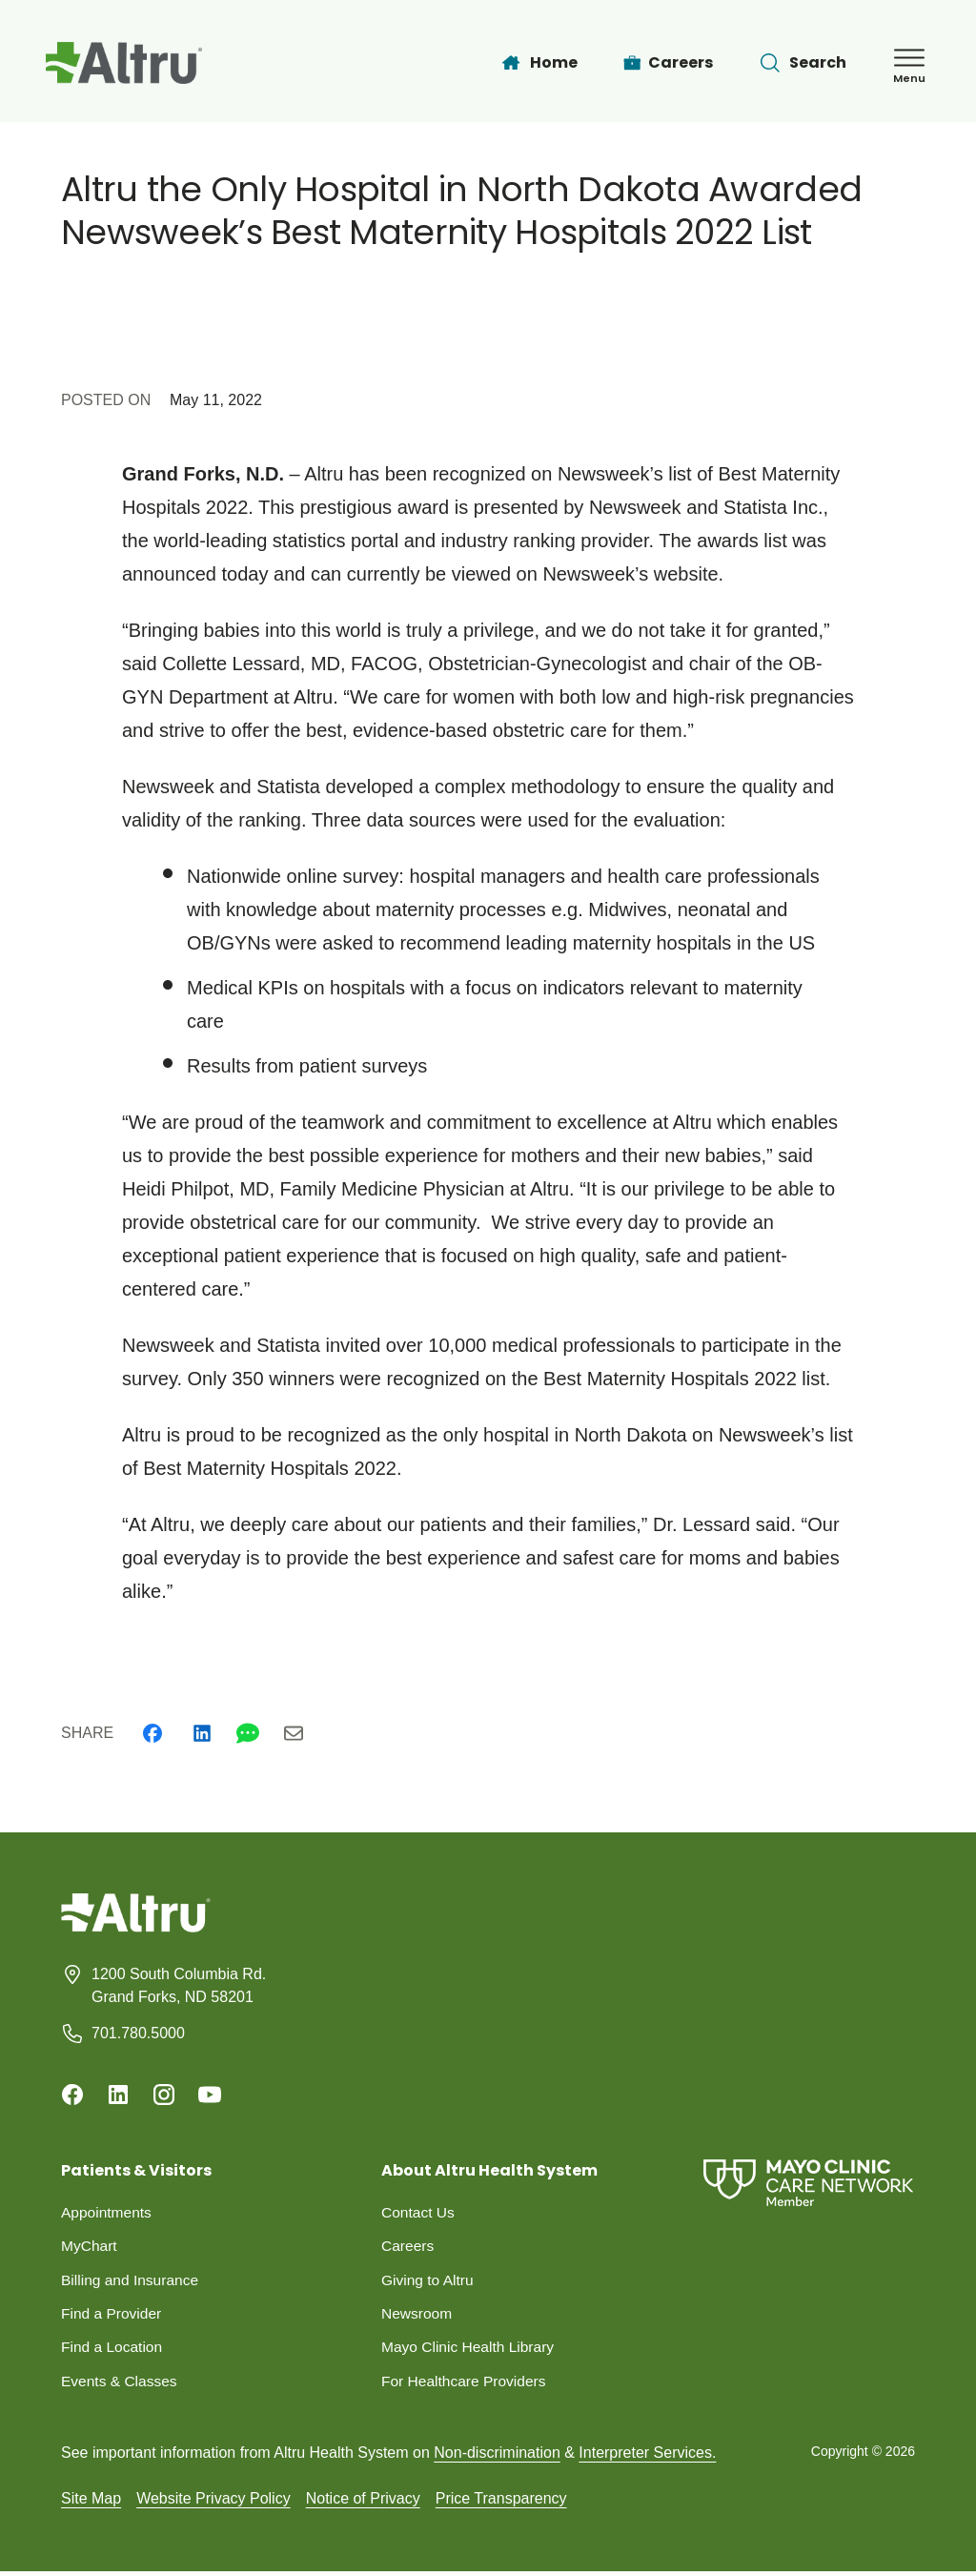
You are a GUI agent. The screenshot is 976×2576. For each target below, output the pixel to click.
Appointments (107, 2212)
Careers (408, 2247)
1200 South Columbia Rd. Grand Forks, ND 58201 (179, 1985)
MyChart (89, 2247)
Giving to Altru (429, 2281)
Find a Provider (113, 2315)
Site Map (91, 2502)
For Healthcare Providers (466, 2384)
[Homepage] (136, 1927)
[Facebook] (152, 1733)
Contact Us (419, 2212)
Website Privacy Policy (213, 2502)
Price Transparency (501, 2502)
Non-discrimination (497, 2456)
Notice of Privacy (363, 2502)
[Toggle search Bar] (802, 63)
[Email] (293, 1733)
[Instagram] (163, 2094)
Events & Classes (120, 2384)
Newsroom (417, 2315)
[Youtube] (209, 2094)
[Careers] (668, 63)
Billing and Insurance (132, 2281)
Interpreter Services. (647, 2456)
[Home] (538, 63)
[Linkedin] (202, 1733)
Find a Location (113, 2349)
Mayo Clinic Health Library (470, 2349)
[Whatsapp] (247, 1733)
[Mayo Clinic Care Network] (808, 2182)
